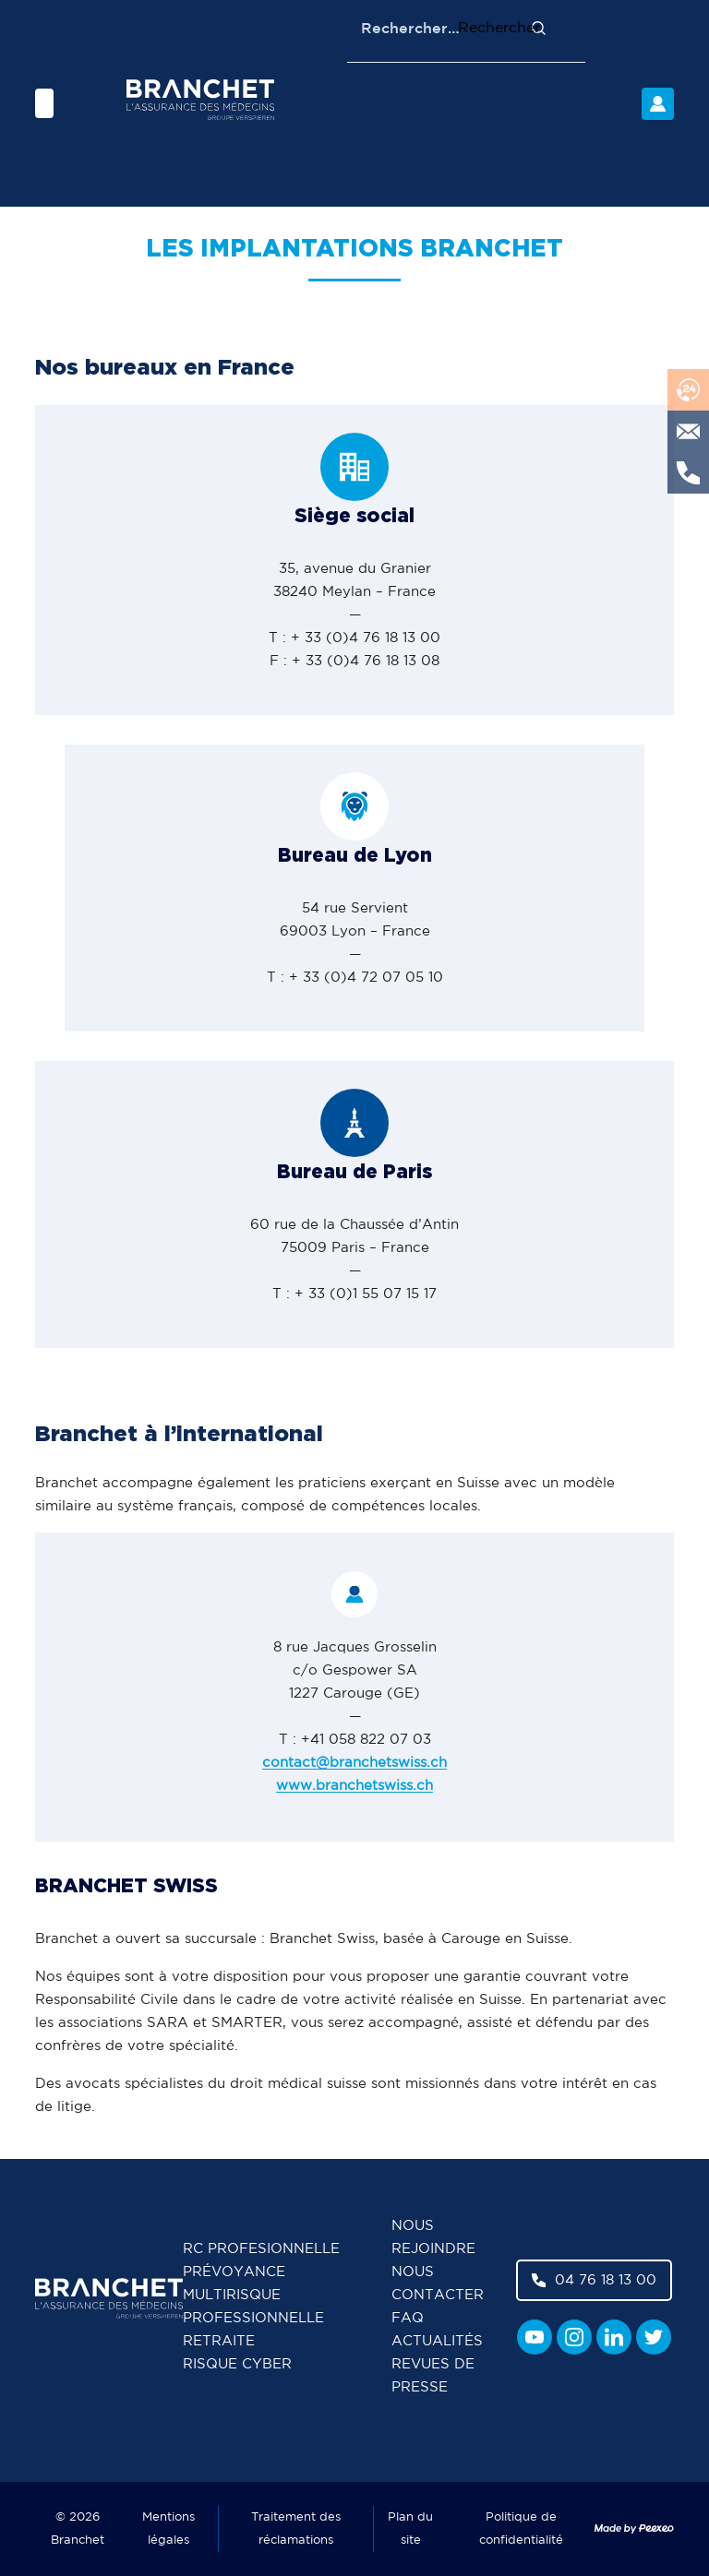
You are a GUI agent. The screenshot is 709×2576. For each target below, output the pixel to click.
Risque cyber (237, 2364)
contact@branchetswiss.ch (354, 1763)
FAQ (407, 2318)
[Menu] (44, 103)
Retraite (219, 2341)
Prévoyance (234, 2272)
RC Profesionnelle (261, 2249)
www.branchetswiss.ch (354, 1786)
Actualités (437, 2341)
